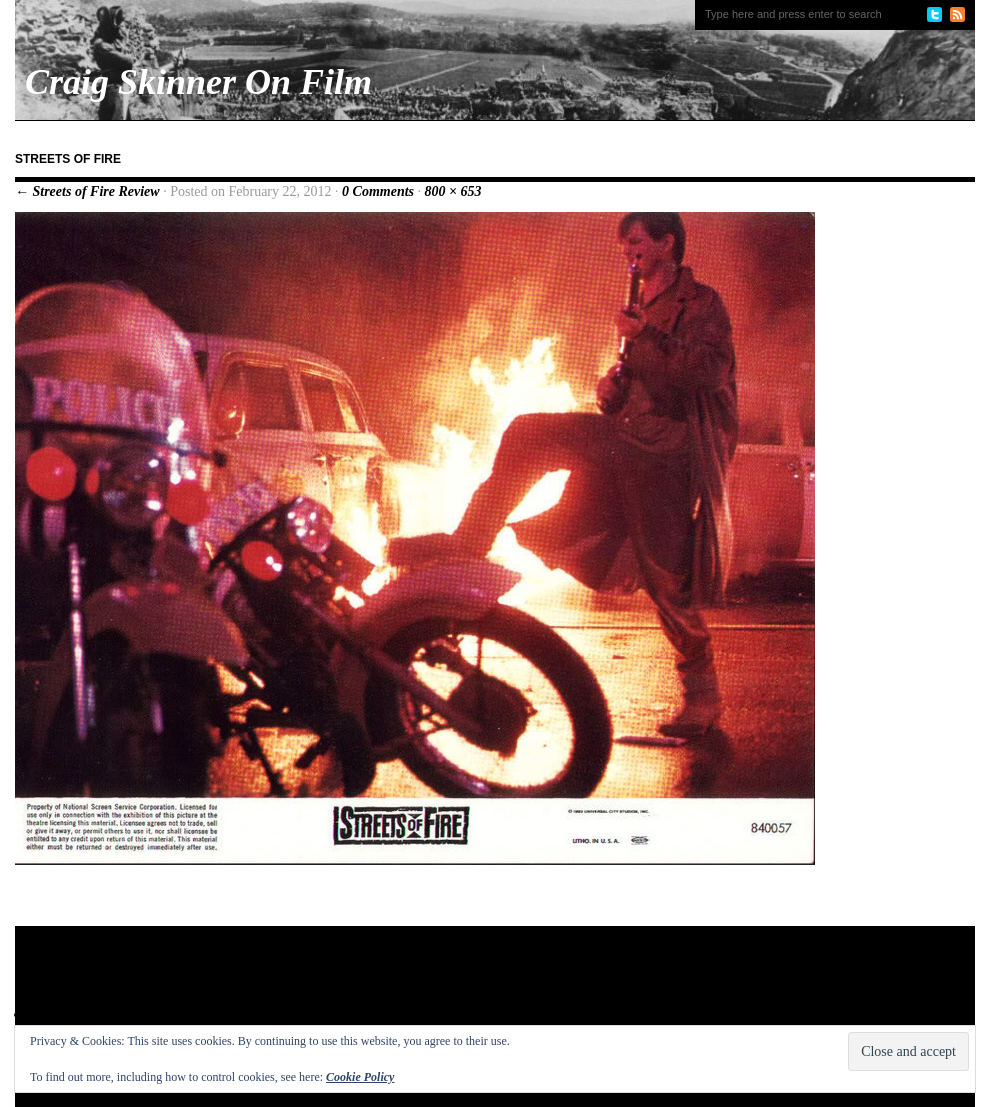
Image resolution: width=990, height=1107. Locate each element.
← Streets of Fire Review (87, 191)
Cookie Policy (360, 1077)
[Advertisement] (399, 991)
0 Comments (378, 191)
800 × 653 (453, 191)
